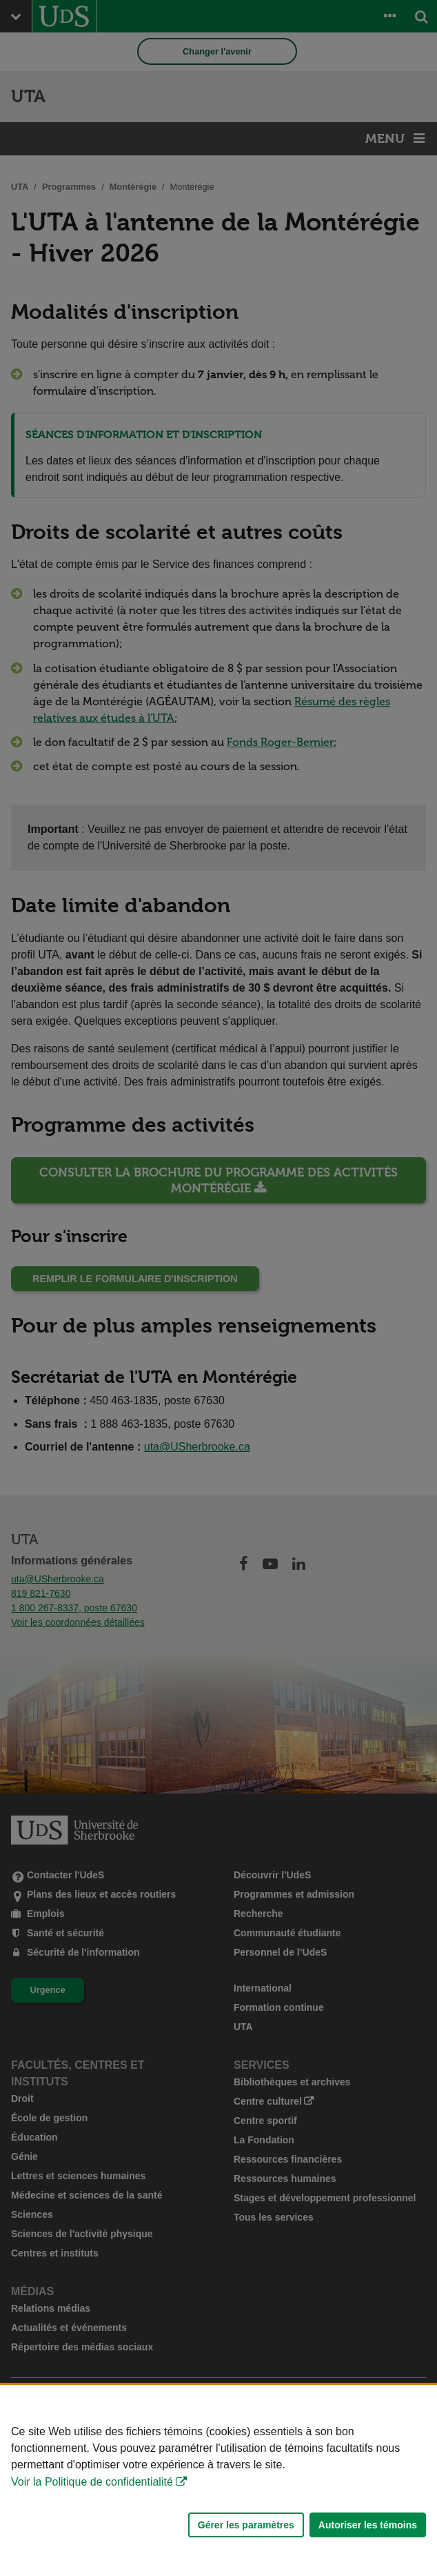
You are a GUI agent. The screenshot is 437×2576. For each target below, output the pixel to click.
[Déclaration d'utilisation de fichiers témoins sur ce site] (218, 2480)
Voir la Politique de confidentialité (92, 2482)
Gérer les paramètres (246, 2524)
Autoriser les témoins (367, 2524)
